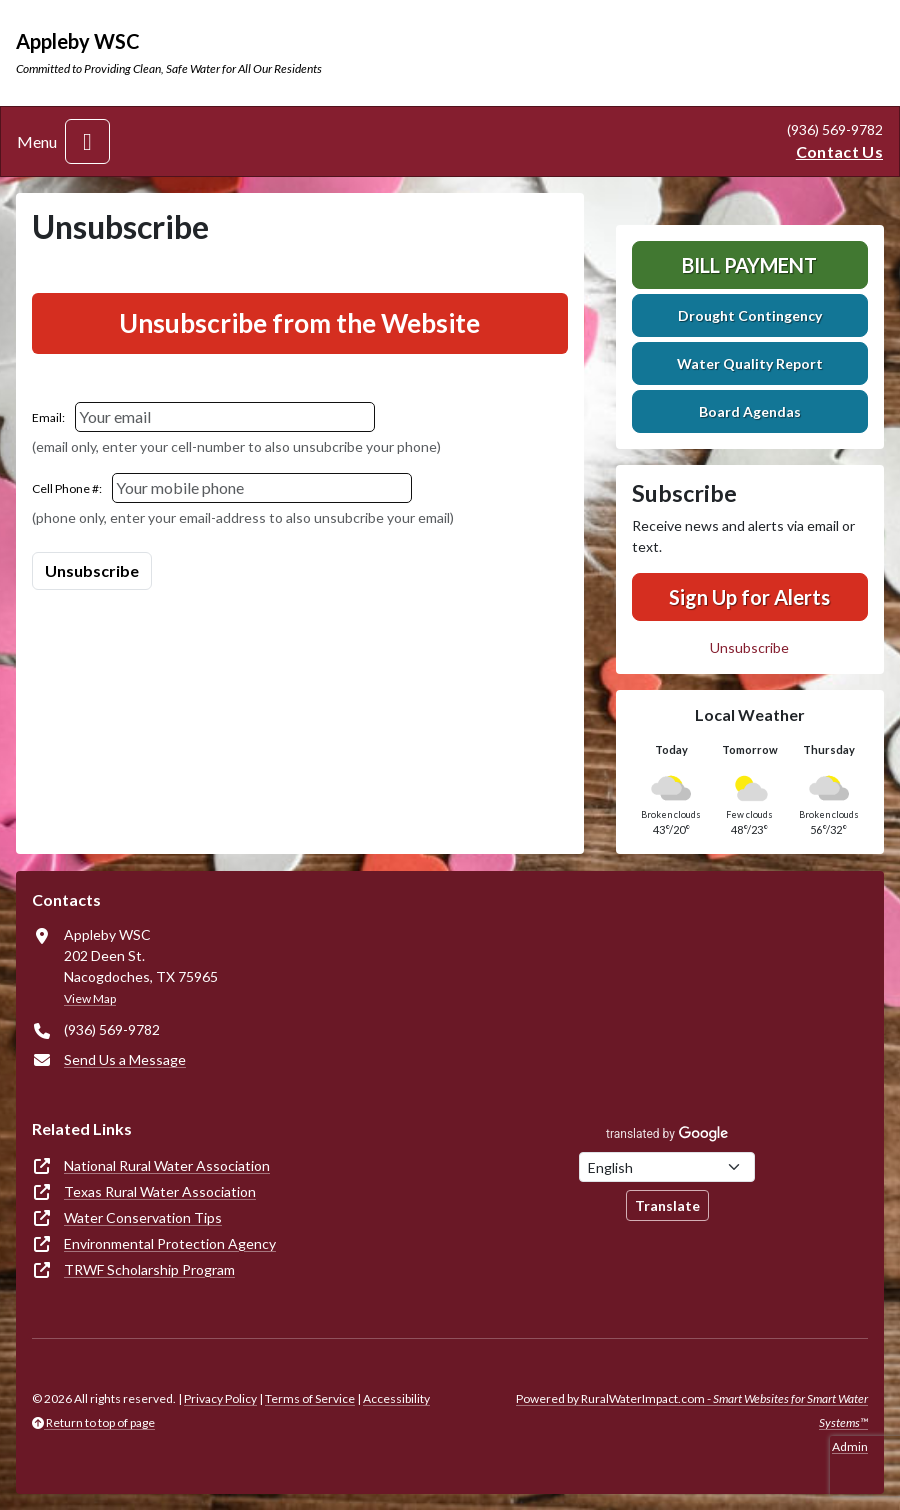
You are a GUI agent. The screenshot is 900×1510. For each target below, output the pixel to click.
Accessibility (396, 1398)
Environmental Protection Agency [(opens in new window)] (170, 1243)
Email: (48, 417)
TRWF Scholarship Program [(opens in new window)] (149, 1269)
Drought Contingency (750, 315)
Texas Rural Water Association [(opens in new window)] (160, 1191)
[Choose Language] (667, 1167)
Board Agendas (750, 411)
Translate (667, 1205)
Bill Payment (749, 265)
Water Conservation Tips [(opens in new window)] (143, 1217)
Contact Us (839, 151)
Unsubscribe (749, 647)
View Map (90, 998)
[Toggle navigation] (87, 141)
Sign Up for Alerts (749, 597)
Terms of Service (310, 1398)
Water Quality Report (750, 363)
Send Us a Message (125, 1059)
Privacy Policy (220, 1398)
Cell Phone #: (67, 488)
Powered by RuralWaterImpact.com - (692, 1410)
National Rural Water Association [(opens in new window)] (167, 1165)
